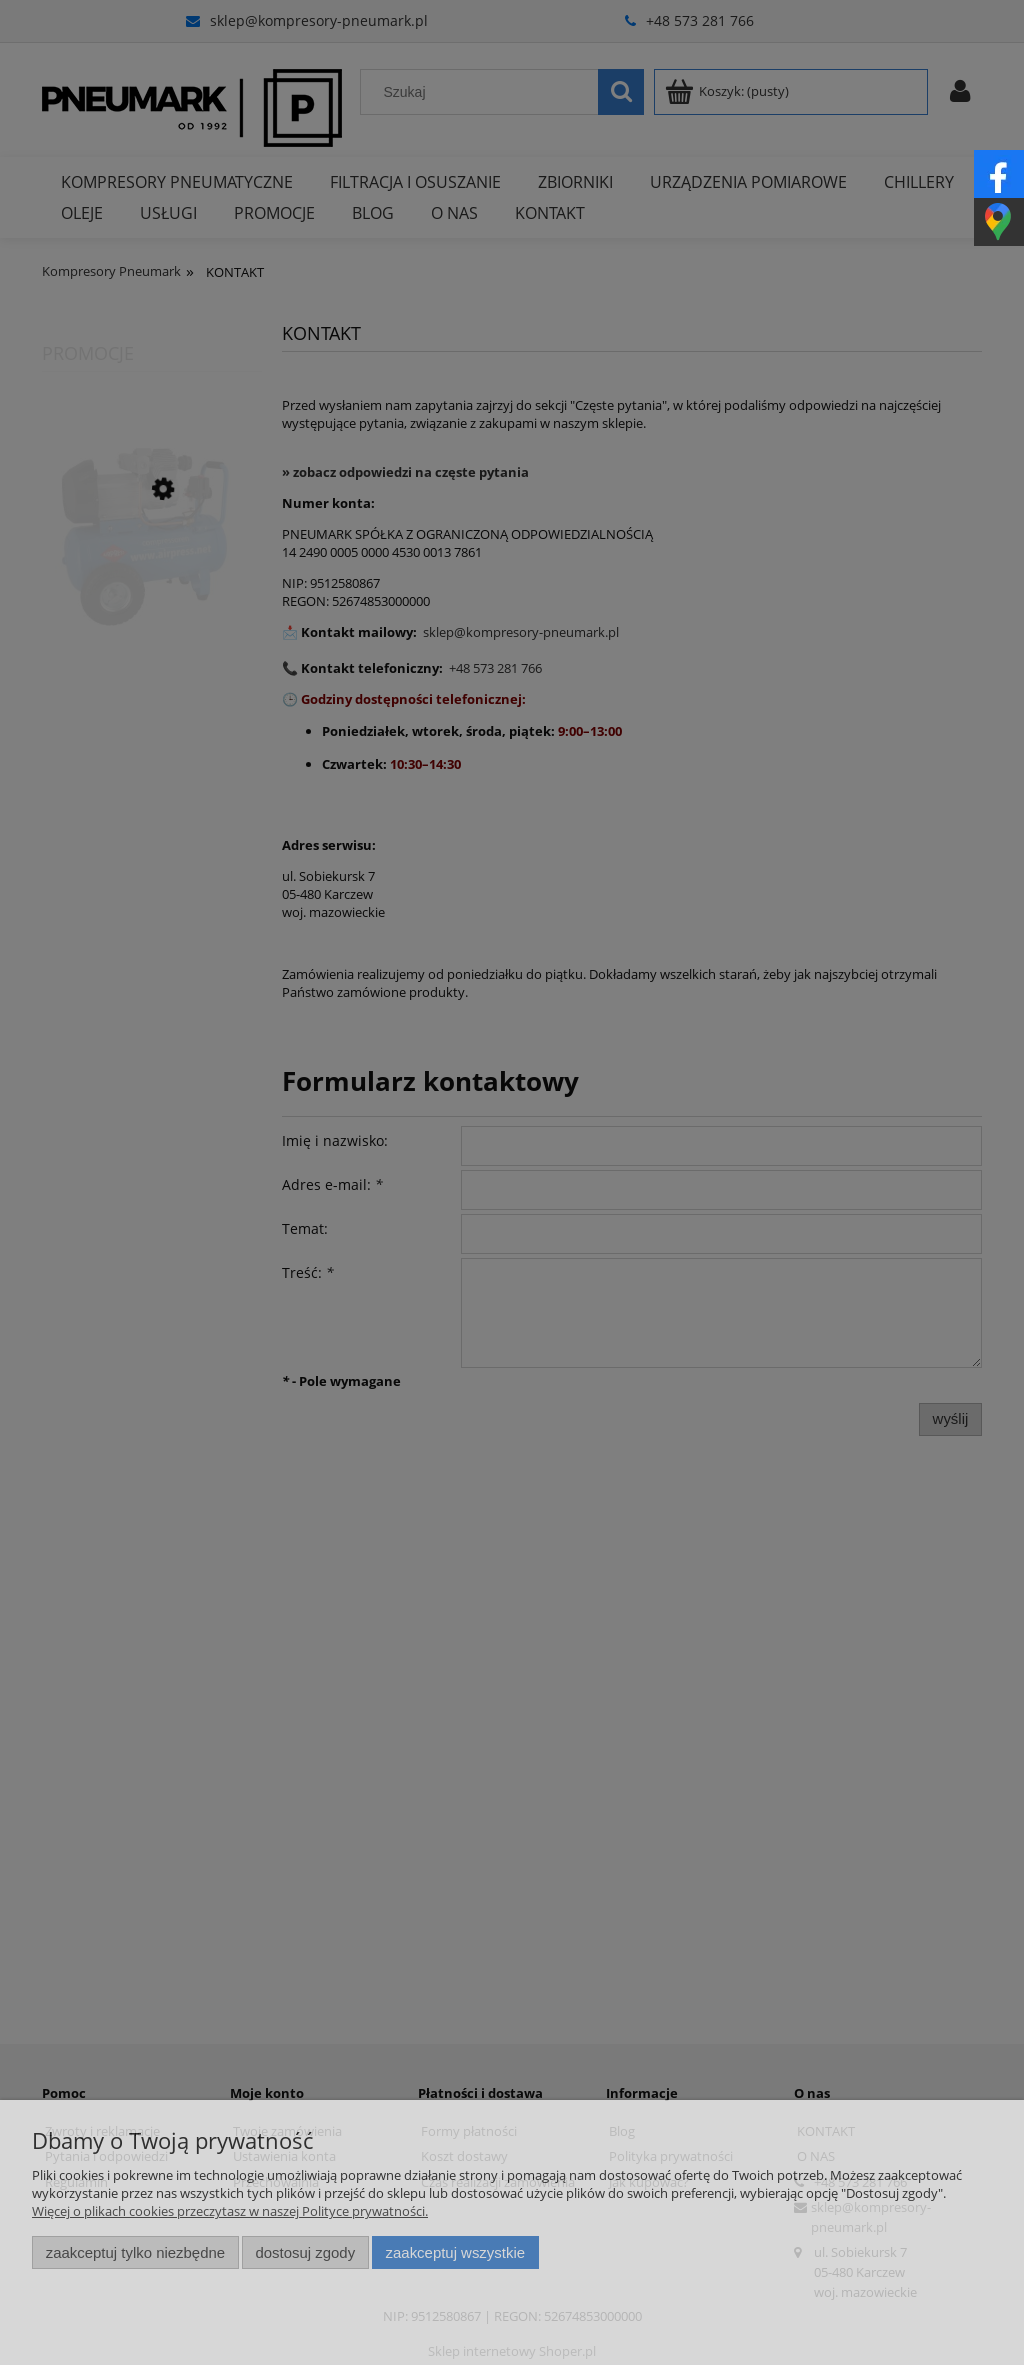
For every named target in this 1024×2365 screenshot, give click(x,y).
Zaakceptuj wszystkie (455, 2252)
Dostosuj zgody (305, 2252)
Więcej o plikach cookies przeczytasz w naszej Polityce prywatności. (230, 2211)
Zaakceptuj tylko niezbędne (135, 2252)
